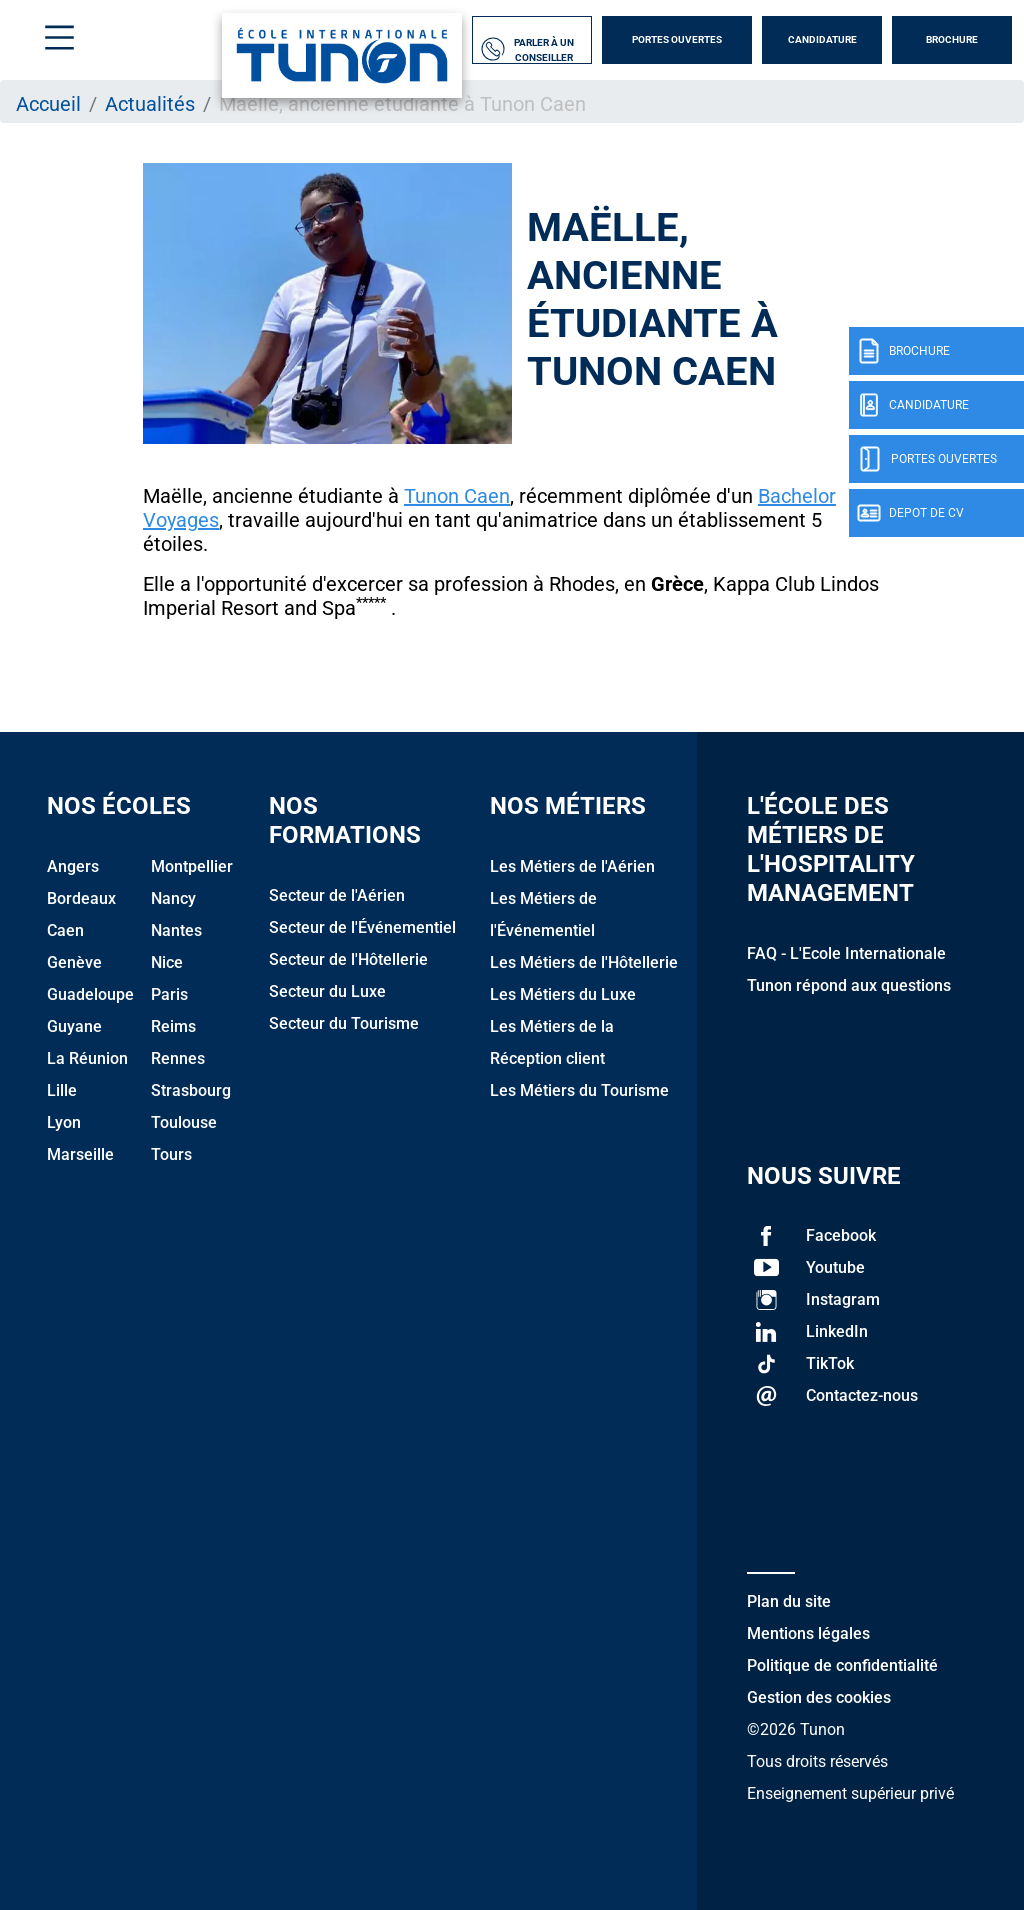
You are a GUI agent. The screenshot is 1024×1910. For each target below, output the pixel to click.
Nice (167, 962)
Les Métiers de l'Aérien (572, 866)
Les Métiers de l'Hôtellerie (584, 962)
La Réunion (87, 1058)
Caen (65, 930)
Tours (171, 1154)
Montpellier (192, 866)
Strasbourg (191, 1090)
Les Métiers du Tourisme (579, 1090)
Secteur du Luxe (327, 991)
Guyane (74, 1026)
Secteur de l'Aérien (337, 895)
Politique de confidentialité (842, 1665)
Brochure (952, 39)
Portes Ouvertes (677, 39)
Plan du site (789, 1601)
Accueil (48, 104)
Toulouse (184, 1122)
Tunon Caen (457, 496)
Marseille (80, 1154)
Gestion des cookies (819, 1697)
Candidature (822, 39)
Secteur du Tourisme (344, 1023)
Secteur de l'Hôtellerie (348, 959)
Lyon (64, 1122)
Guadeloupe (90, 994)
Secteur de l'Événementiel (362, 927)
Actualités (150, 104)
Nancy (173, 898)
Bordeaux (81, 898)
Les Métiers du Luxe (563, 994)
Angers (73, 866)
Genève (74, 962)
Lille (62, 1090)
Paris (169, 994)
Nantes (176, 930)
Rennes (178, 1058)
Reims (173, 1026)
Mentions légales (808, 1633)
